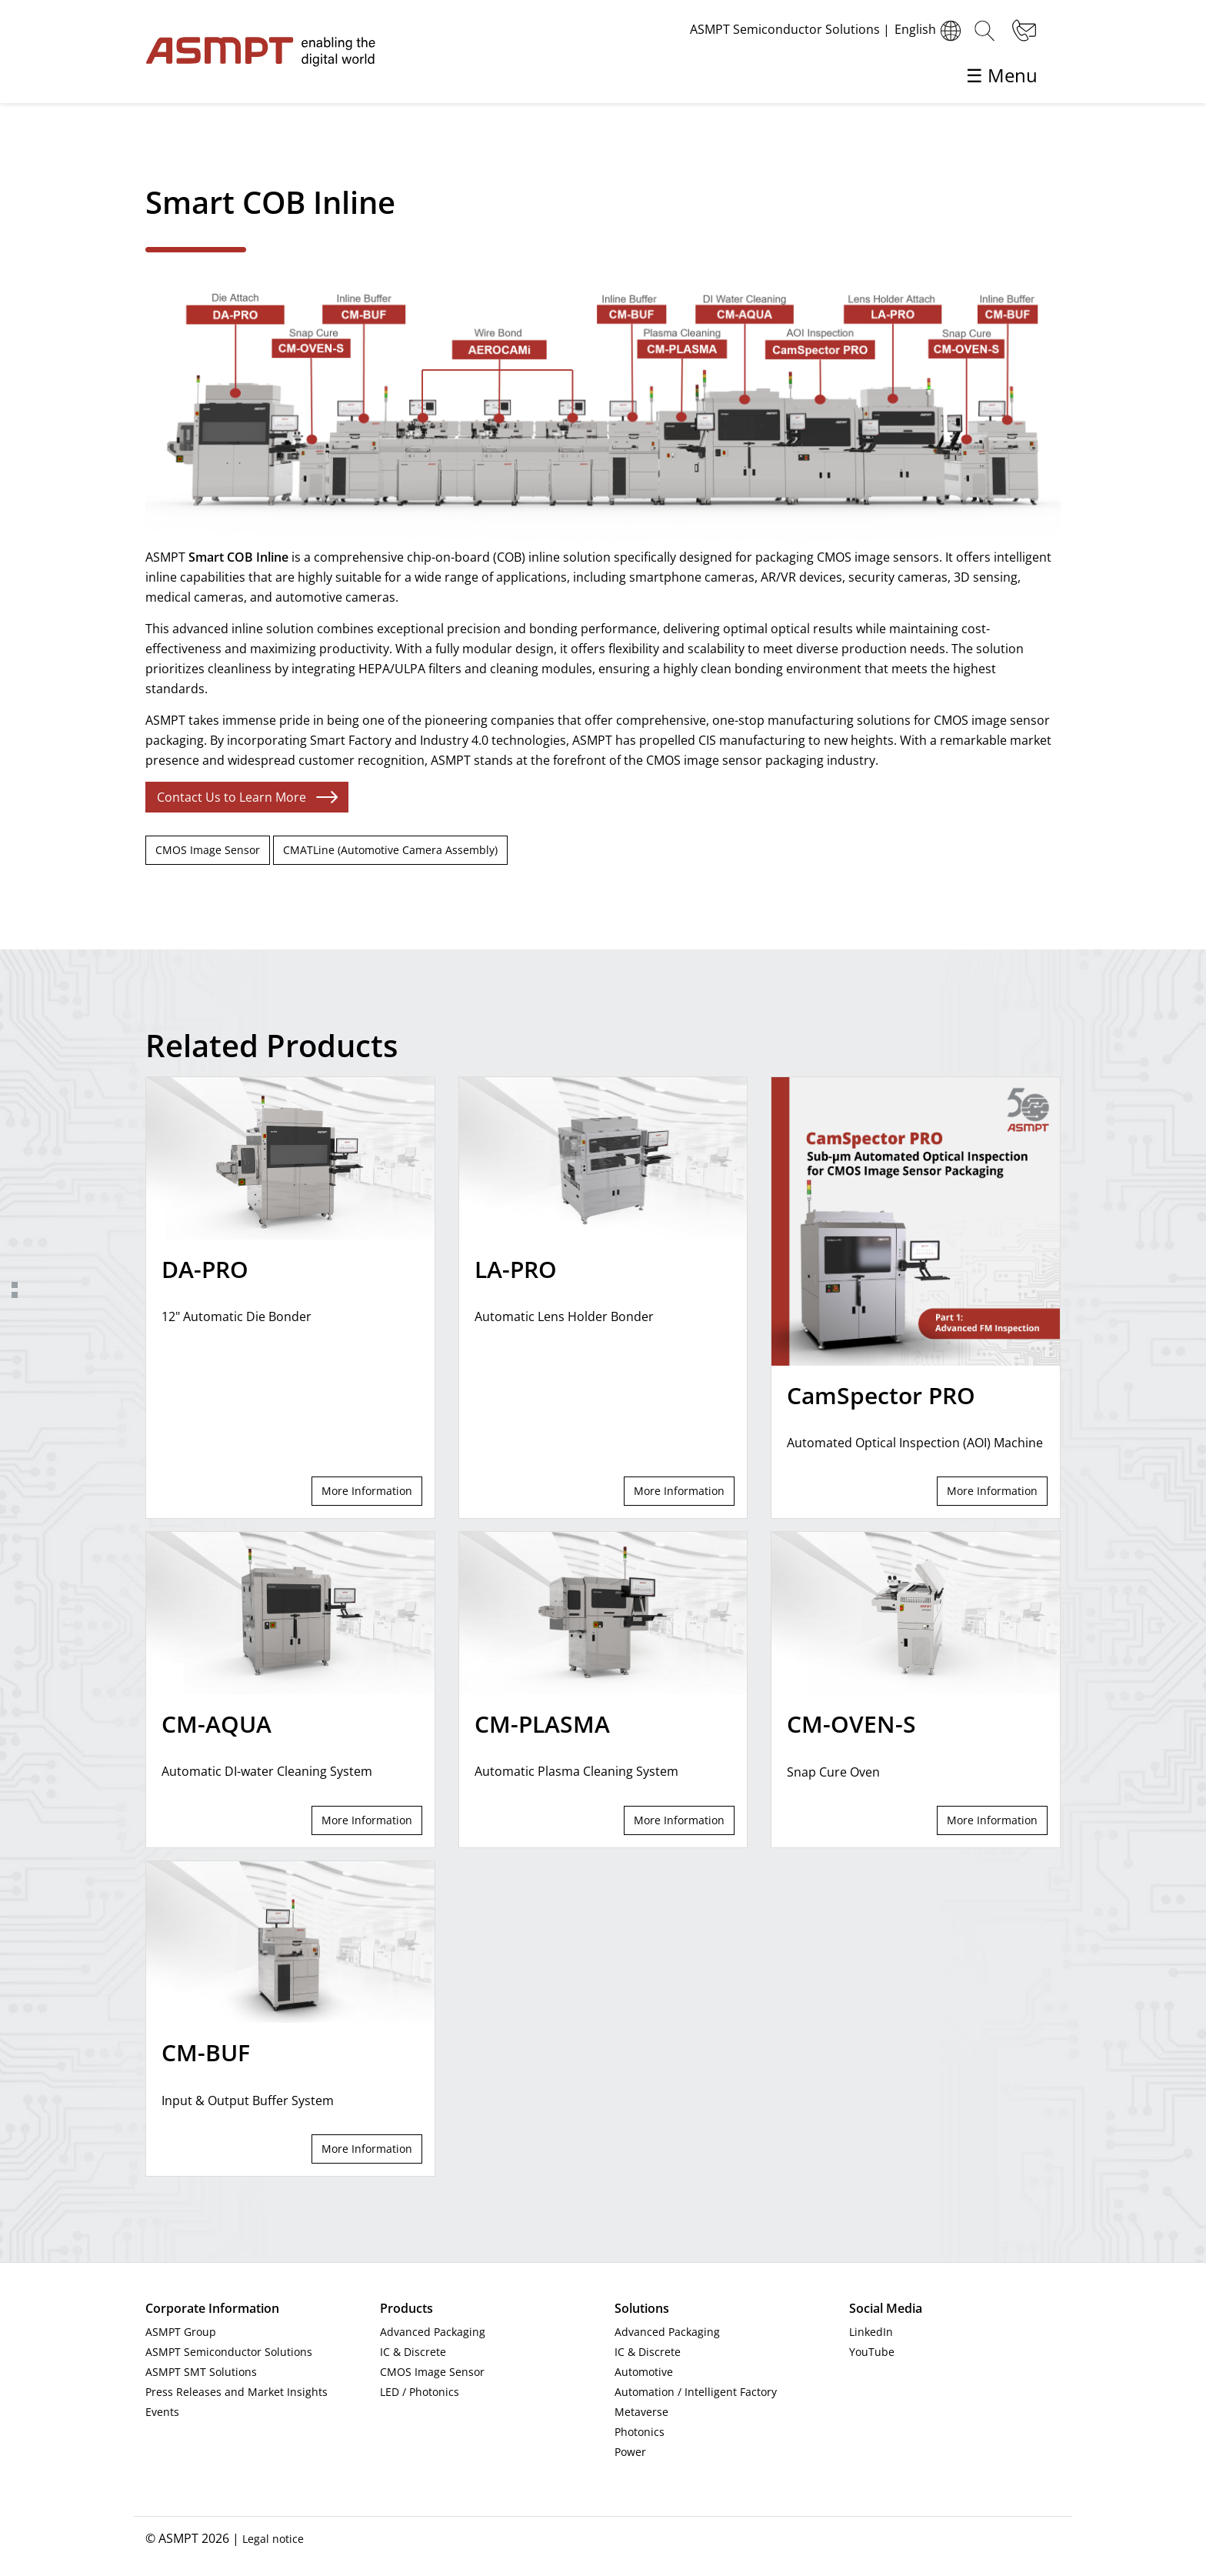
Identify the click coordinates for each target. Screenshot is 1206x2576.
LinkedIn (871, 2331)
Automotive (644, 2371)
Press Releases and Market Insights (236, 2391)
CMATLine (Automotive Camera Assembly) (390, 850)
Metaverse (641, 2411)
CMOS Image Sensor (207, 850)
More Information (366, 1490)
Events (162, 2411)
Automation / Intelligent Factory (696, 2391)
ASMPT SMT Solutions (201, 2371)
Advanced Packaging (432, 2331)
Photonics (640, 2431)
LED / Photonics (419, 2391)
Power (630, 2451)
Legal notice (273, 2538)
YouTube (872, 2351)
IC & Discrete (413, 2351)
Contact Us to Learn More (231, 797)
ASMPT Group (180, 2331)
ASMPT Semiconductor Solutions (228, 2351)
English (930, 30)
